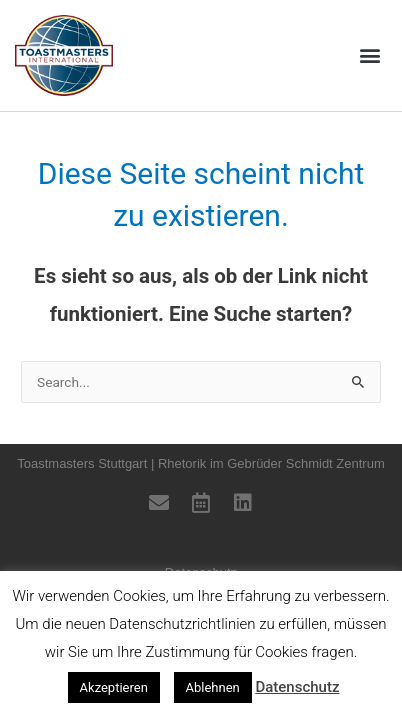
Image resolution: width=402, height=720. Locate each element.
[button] (370, 55)
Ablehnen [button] (213, 687)
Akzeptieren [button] (114, 687)
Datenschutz (297, 687)
